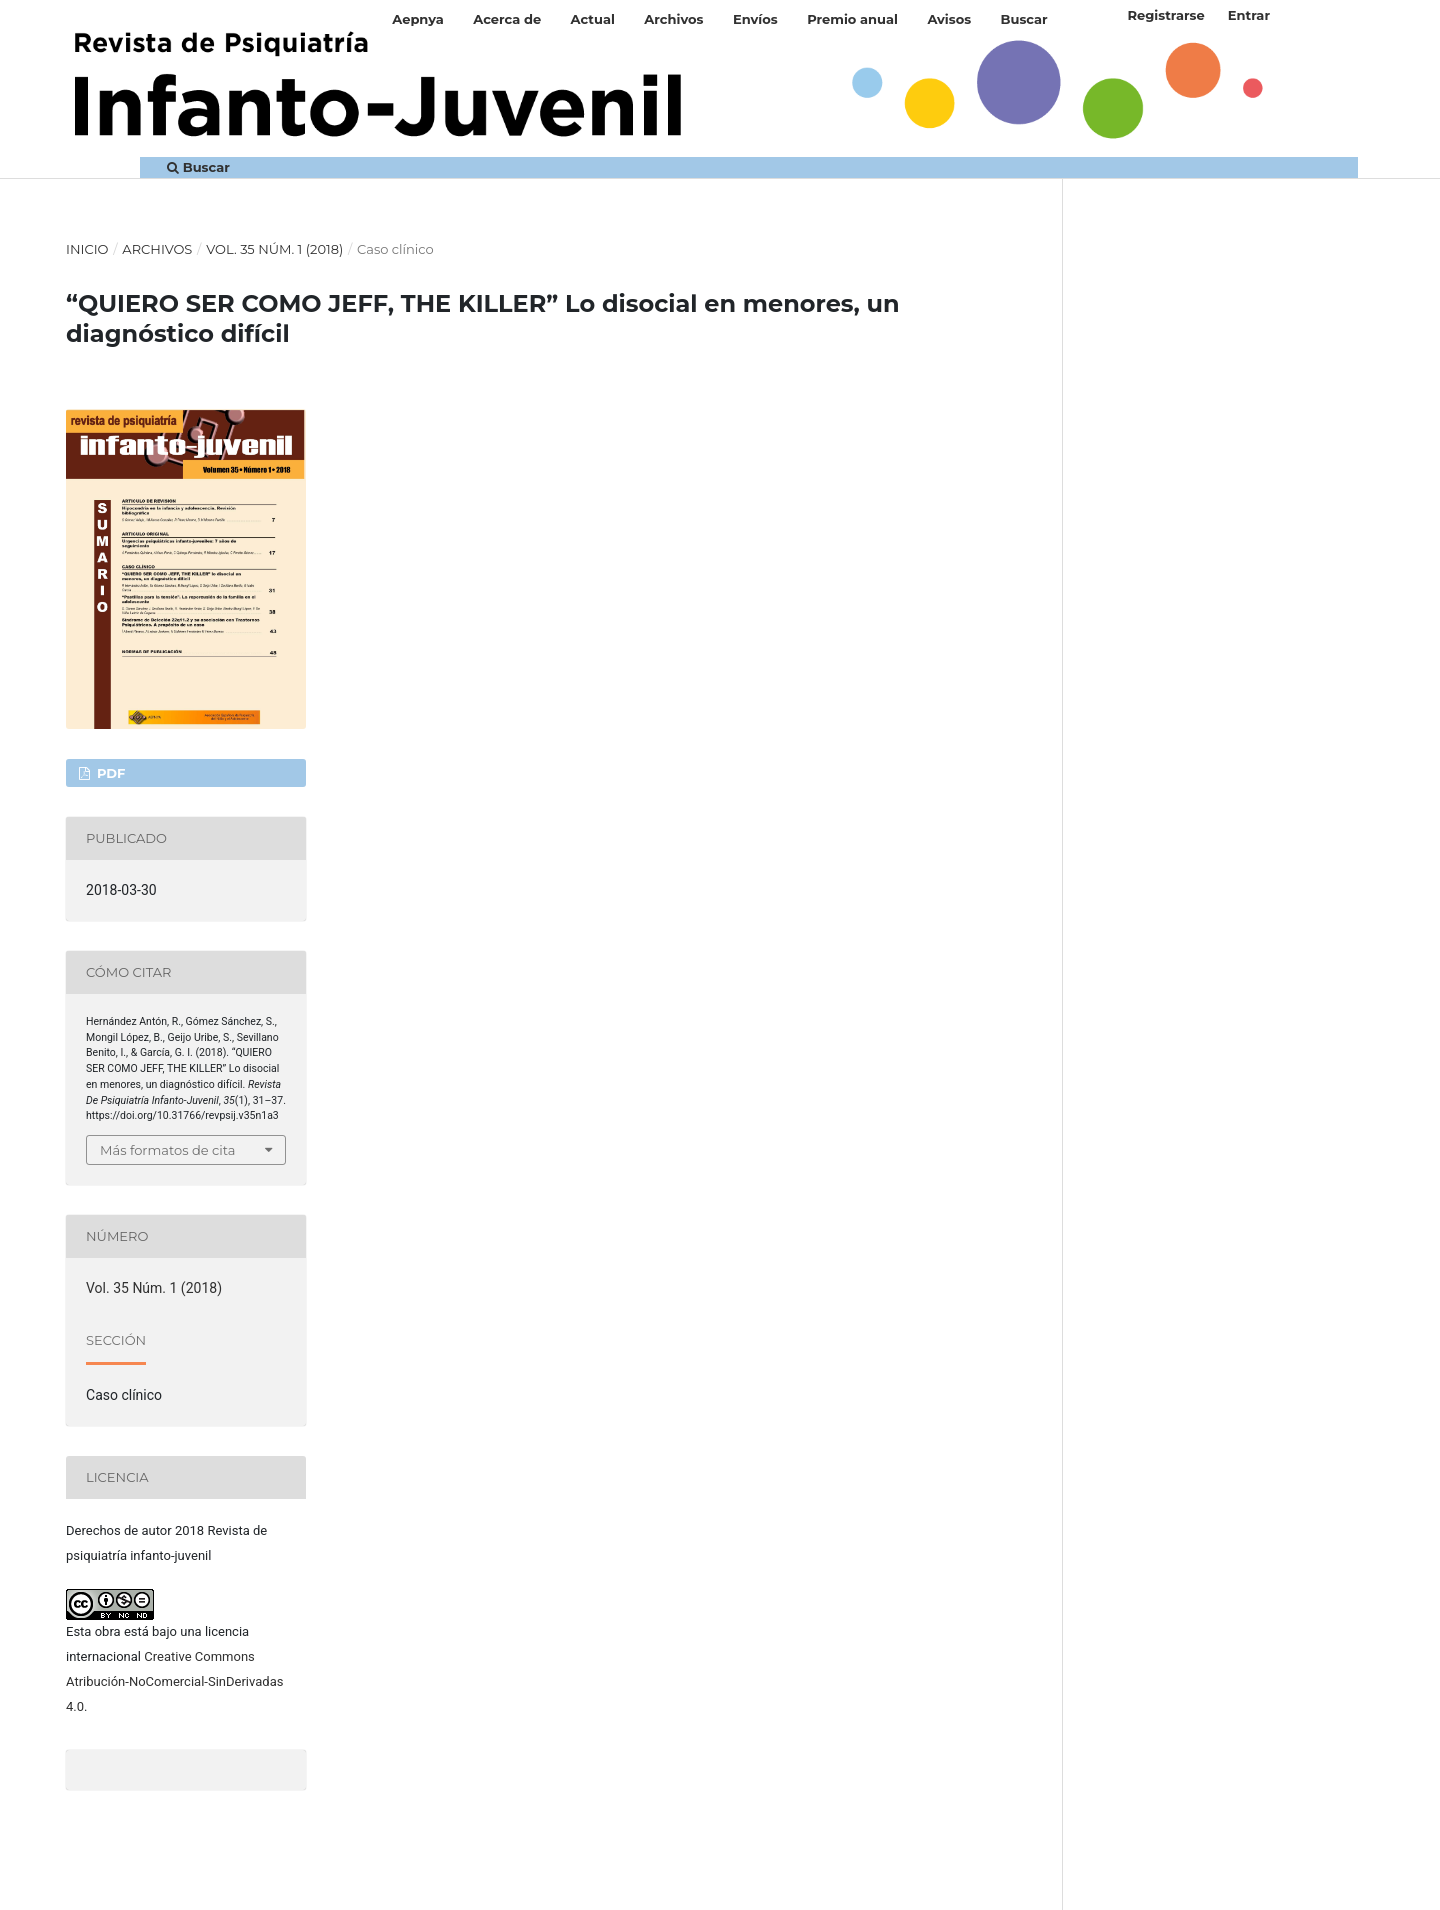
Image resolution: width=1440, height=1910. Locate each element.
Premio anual (852, 19)
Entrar (1249, 15)
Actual (593, 19)
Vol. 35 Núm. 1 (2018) (274, 249)
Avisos (949, 19)
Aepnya (418, 19)
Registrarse (1165, 15)
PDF (109, 773)
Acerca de (507, 19)
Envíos (755, 19)
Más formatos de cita (167, 1150)
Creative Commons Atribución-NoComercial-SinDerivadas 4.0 (174, 1681)
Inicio (87, 249)
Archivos (673, 19)
